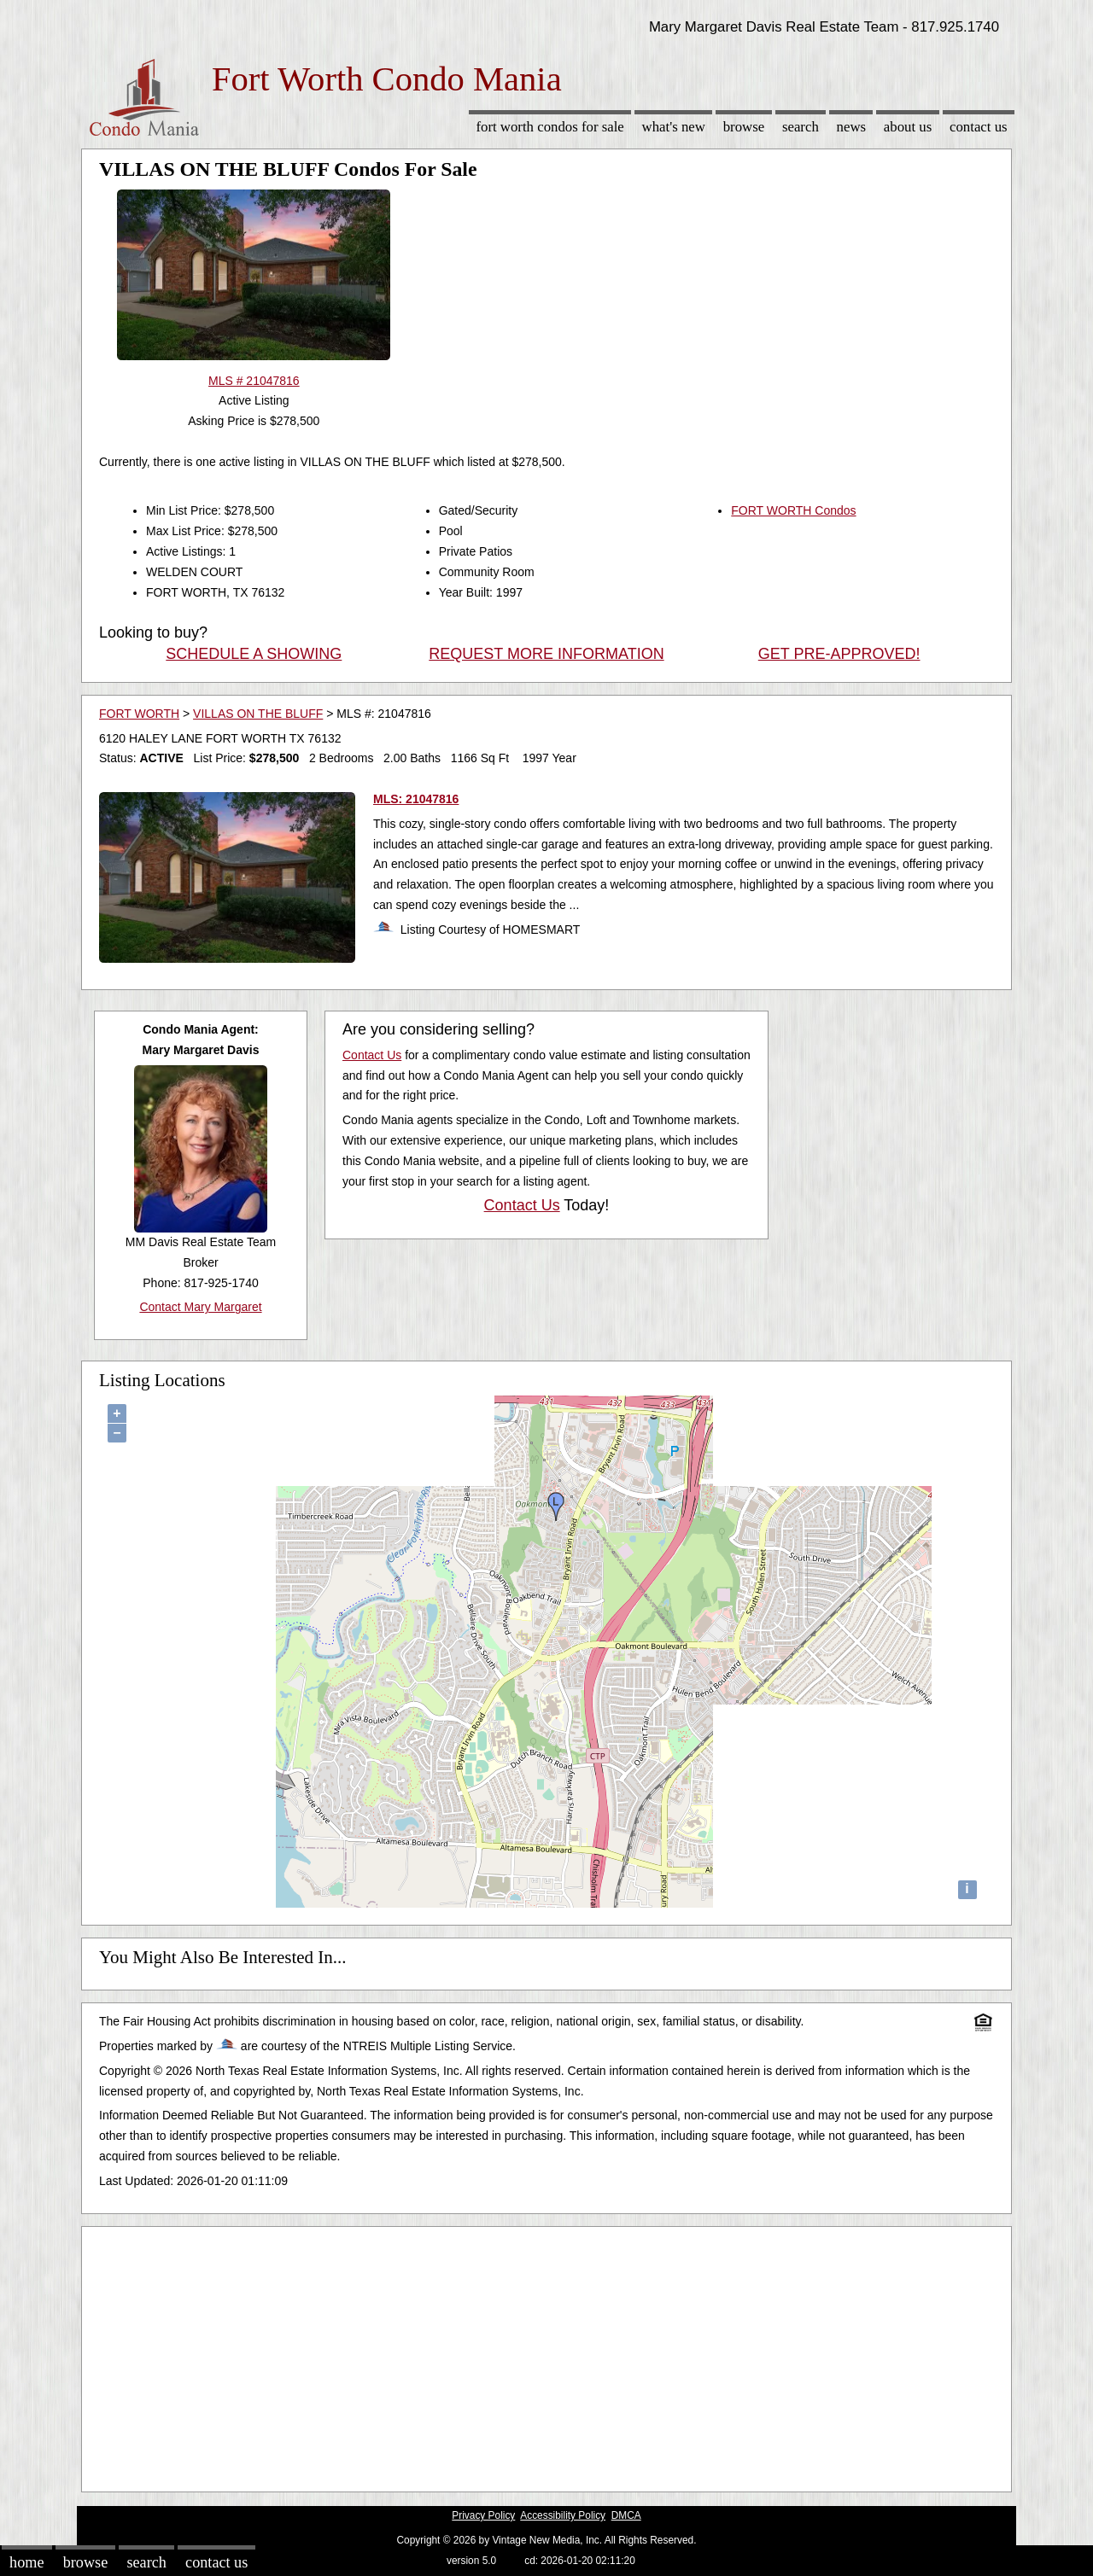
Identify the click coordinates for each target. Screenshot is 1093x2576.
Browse (743, 127)
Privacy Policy (483, 2515)
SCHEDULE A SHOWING (254, 653)
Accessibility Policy (562, 2515)
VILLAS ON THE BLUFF (258, 713)
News (852, 127)
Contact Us (979, 127)
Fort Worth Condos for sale (549, 127)
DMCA (626, 2515)
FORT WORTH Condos (793, 510)
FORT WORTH (139, 713)
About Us (908, 127)
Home (26, 2562)
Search (800, 127)
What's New (673, 127)
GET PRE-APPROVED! (839, 653)
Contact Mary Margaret (200, 1307)
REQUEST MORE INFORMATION (546, 653)
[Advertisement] (546, 2354)
